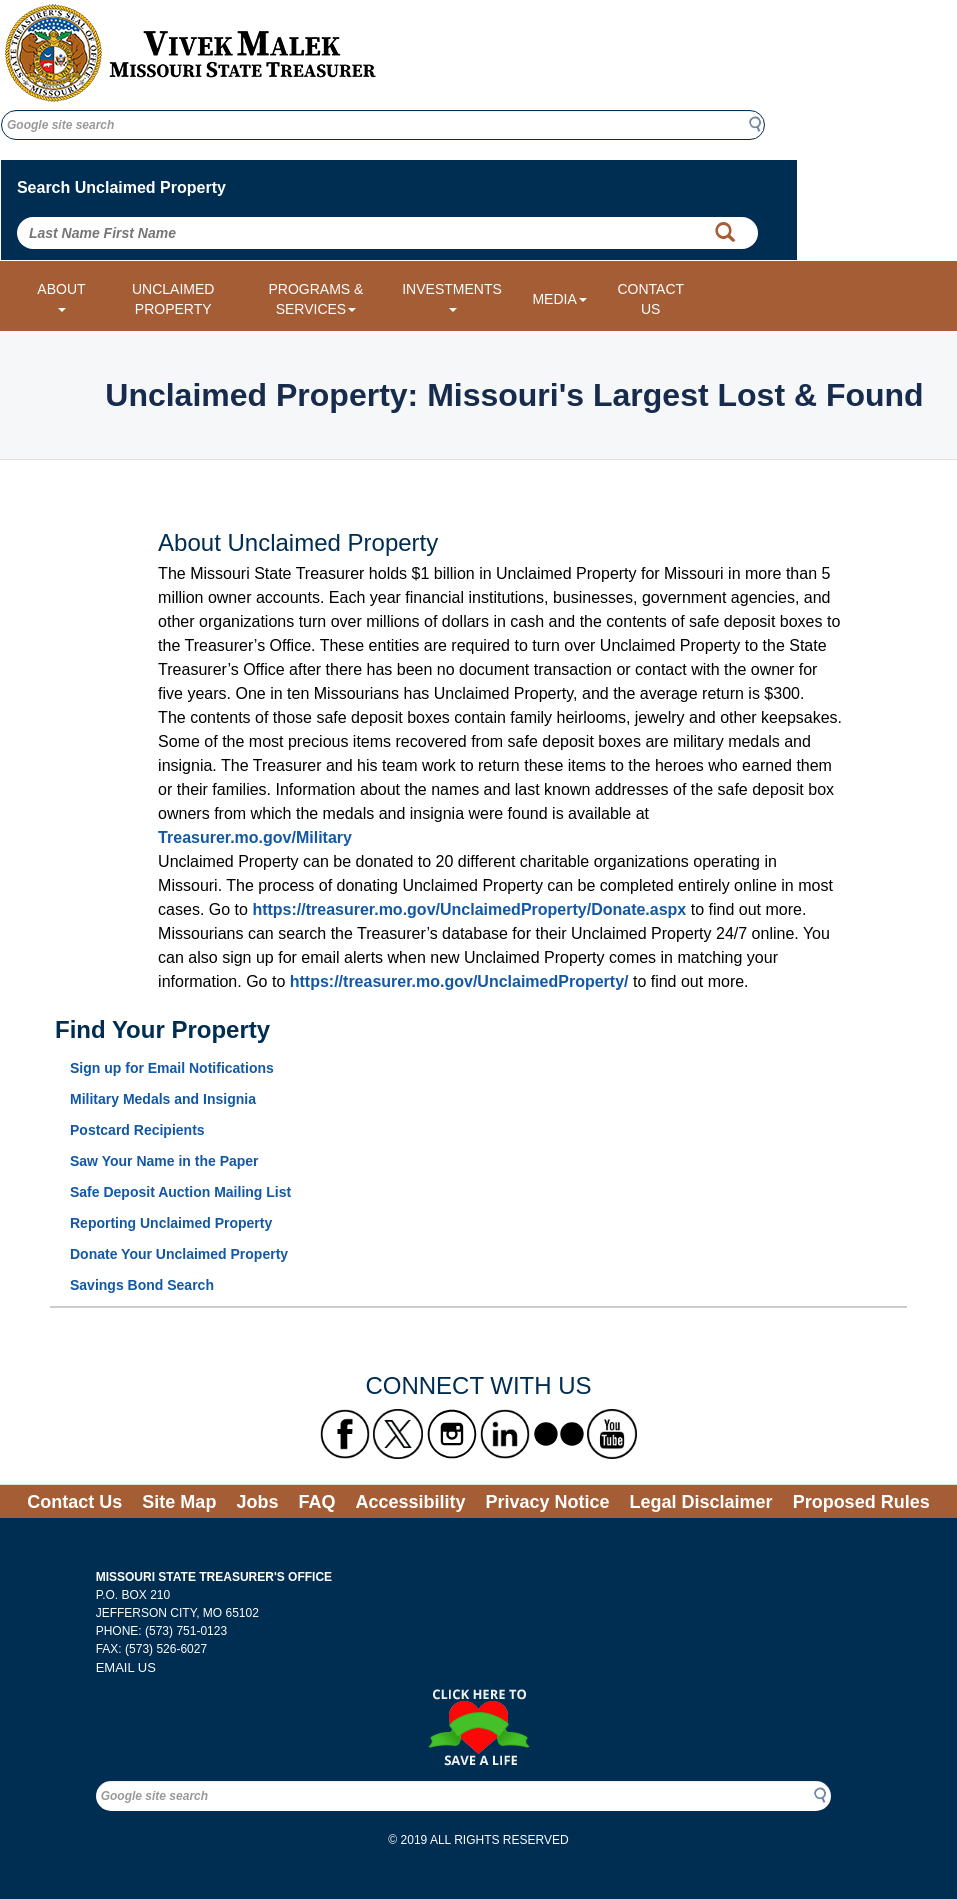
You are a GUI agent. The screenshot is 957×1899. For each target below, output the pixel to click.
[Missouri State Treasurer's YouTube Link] (612, 1434)
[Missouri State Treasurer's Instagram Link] (452, 1434)
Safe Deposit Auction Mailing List (180, 1192)
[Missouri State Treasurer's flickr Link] (559, 1434)
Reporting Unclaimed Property (171, 1223)
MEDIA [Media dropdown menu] (559, 299)
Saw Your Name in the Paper (164, 1161)
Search (761, 124)
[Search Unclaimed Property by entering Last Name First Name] (387, 233)
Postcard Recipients (137, 1130)
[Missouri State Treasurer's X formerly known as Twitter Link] (398, 1434)
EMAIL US (126, 1667)
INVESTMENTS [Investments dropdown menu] (452, 296)
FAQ (316, 1502)
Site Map (179, 1502)
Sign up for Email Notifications (172, 1068)
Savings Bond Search (142, 1285)
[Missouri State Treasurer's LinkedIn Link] (505, 1434)
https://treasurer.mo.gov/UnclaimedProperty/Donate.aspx (469, 909)
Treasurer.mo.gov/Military (255, 837)
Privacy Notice (547, 1502)
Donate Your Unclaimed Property (179, 1254)
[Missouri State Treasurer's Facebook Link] (345, 1434)
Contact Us (74, 1502)
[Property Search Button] (725, 233)
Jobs (257, 1502)
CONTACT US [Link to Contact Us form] (650, 299)
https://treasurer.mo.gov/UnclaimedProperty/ (459, 981)
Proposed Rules (861, 1502)
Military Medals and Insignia (163, 1099)
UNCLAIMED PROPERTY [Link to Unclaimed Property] (173, 299)
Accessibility (410, 1502)
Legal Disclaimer (701, 1502)
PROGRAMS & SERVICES (315, 299)
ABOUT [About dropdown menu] (61, 296)
